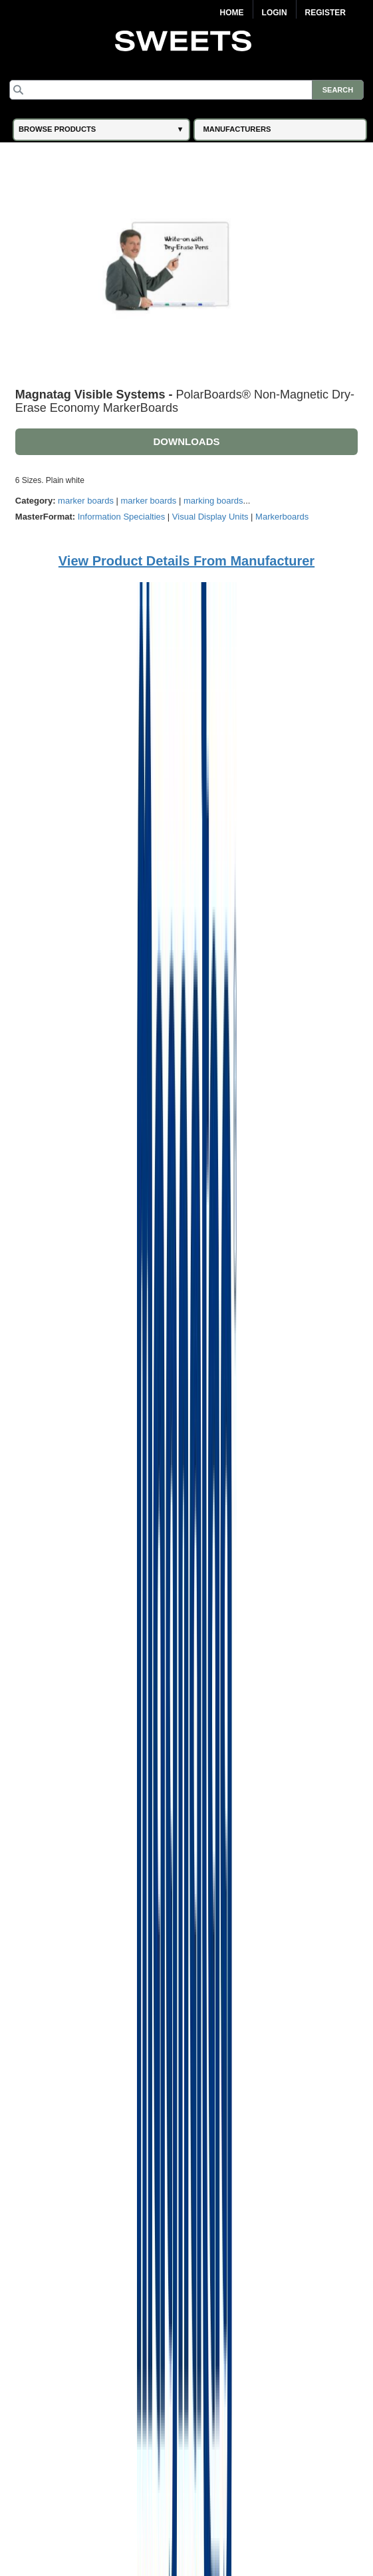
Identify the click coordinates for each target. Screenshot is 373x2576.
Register (325, 12)
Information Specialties (122, 517)
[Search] (186, 90)
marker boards (86, 501)
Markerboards (282, 517)
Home (232, 12)
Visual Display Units (210, 517)
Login (274, 12)
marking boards (213, 501)
